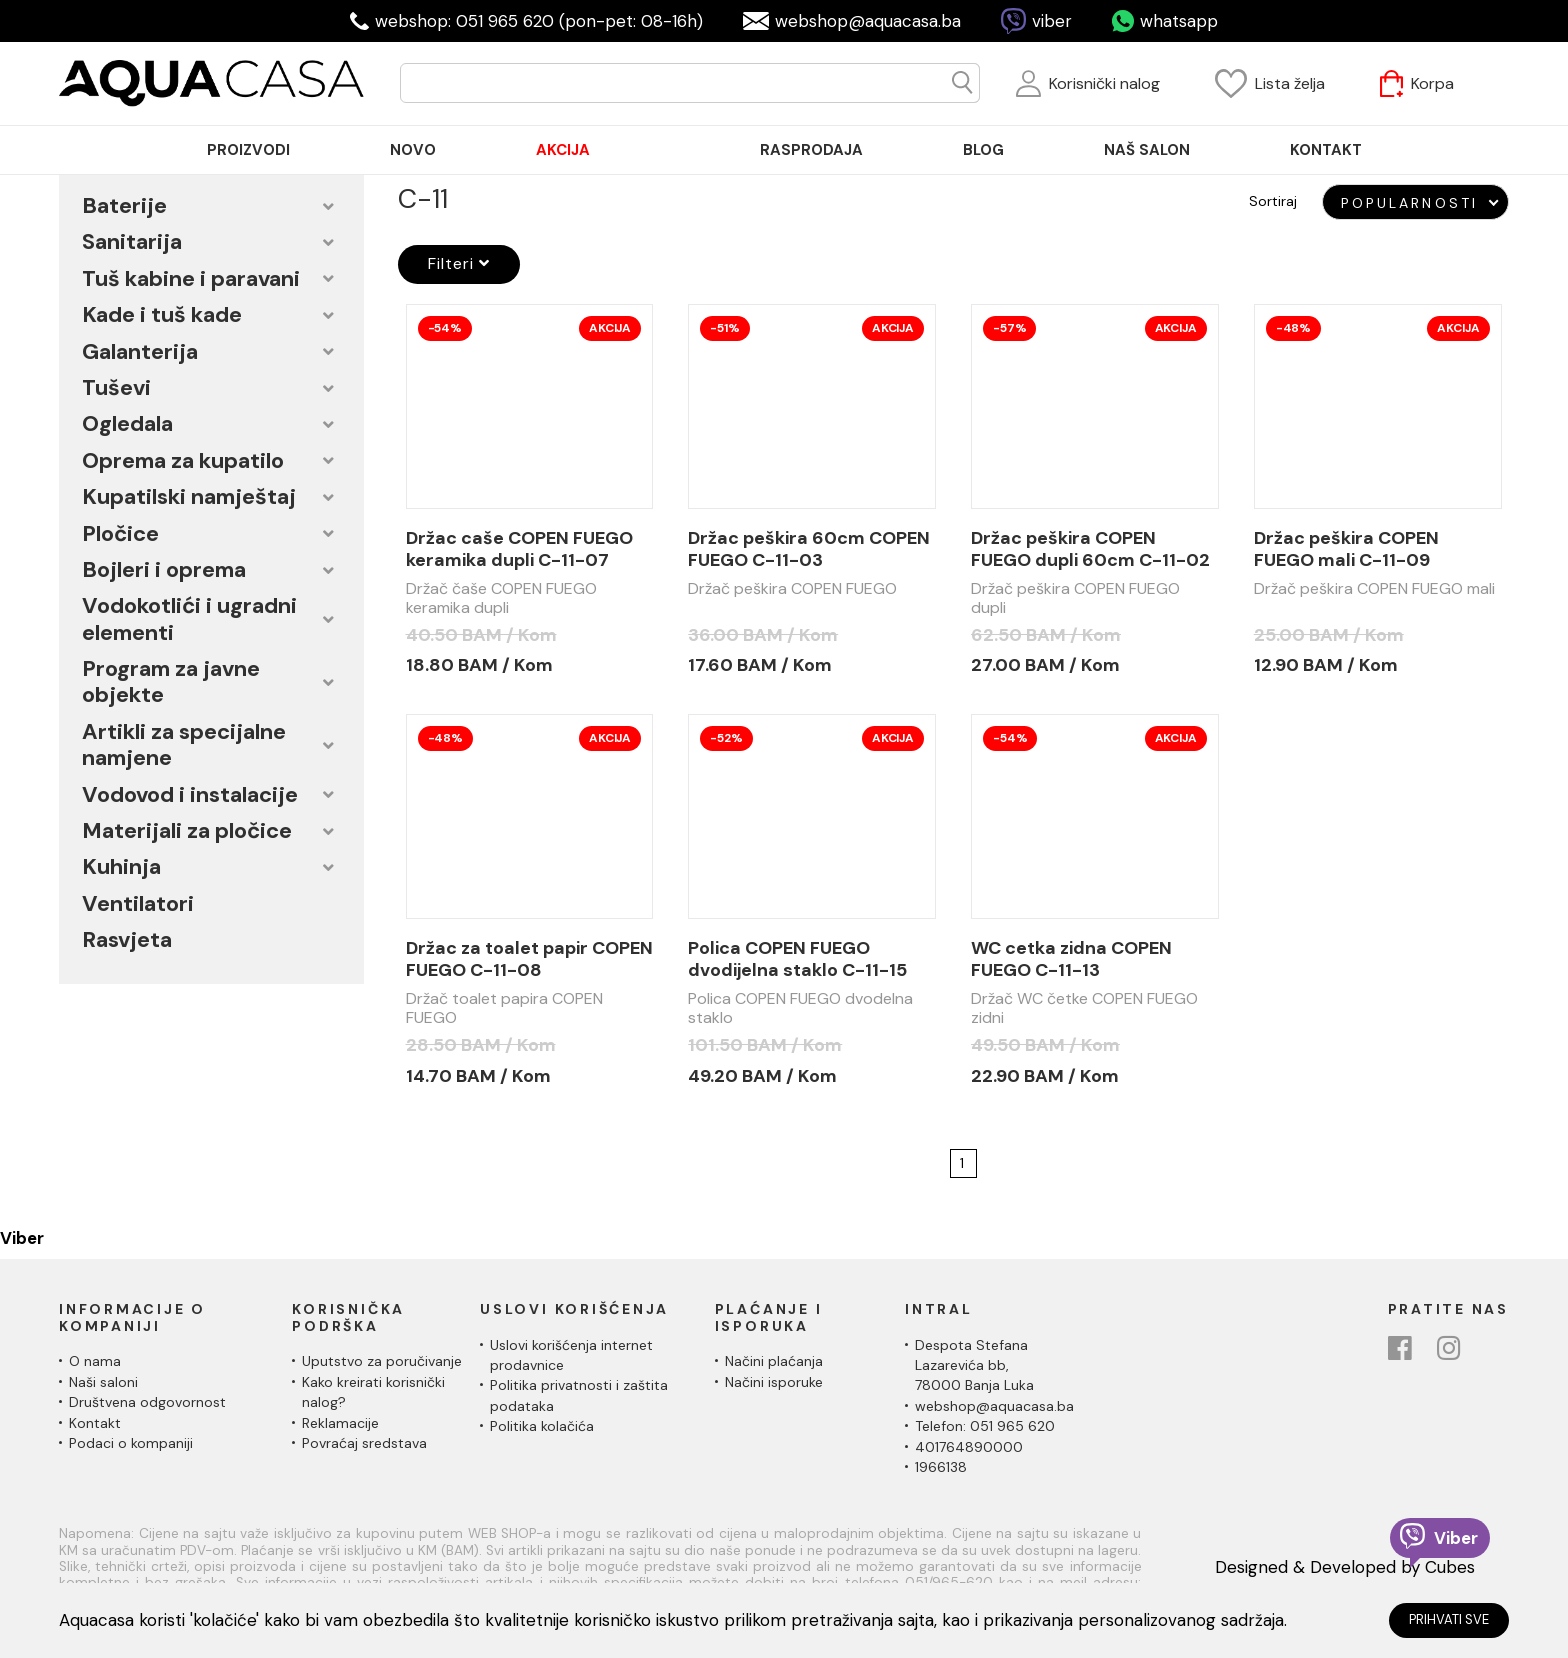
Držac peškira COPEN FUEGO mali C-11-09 (1346, 549)
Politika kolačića (542, 1426)
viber (1052, 21)
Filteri (459, 263)
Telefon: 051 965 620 (985, 1426)
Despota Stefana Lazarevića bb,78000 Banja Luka (974, 1365)
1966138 (941, 1467)
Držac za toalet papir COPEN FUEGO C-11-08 (529, 959)
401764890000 (969, 1447)
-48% (1293, 328)
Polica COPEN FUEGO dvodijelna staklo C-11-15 (797, 959)
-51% (724, 328)
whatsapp (1179, 21)
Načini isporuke (774, 1382)
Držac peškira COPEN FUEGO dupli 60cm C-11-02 (1090, 549)
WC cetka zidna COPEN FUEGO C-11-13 (1071, 959)
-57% (1009, 328)
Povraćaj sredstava (364, 1443)
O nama (95, 1361)
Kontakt (95, 1423)
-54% (445, 328)
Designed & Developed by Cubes (1345, 1567)
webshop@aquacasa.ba (868, 21)
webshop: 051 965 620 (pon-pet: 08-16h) (539, 21)
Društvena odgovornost (147, 1402)
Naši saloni (103, 1382)
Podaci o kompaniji (131, 1443)
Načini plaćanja (774, 1361)
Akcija (610, 328)
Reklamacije (340, 1423)
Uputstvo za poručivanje (382, 1361)
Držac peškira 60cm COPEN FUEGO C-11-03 (809, 549)
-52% (726, 738)
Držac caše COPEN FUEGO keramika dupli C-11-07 (519, 549)
